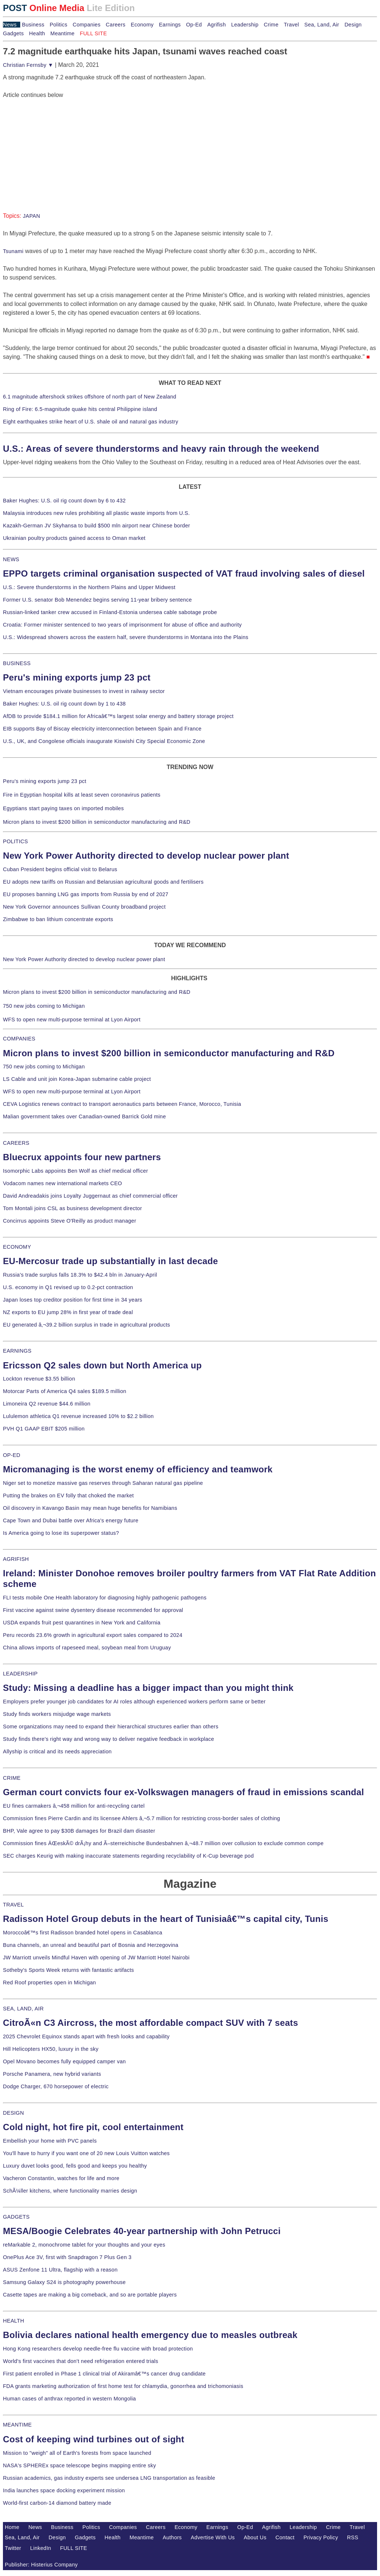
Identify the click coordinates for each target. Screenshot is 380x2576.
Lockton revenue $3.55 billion (39, 1379)
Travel (291, 25)
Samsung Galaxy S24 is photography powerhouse (64, 2282)
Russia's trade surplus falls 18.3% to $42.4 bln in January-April (80, 1275)
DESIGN (13, 2113)
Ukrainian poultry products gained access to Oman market (74, 538)
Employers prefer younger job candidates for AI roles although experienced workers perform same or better (134, 1701)
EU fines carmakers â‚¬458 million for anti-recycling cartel (74, 1806)
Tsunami (13, 251)
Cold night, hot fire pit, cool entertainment (93, 2127)
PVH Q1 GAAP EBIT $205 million (44, 1429)
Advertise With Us (213, 2537)
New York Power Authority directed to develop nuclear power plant (146, 856)
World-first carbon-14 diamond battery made (57, 2503)
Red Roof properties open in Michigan (49, 1982)
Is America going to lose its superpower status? (61, 1533)
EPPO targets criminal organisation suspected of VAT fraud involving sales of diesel (184, 573)
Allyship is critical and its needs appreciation (57, 1751)
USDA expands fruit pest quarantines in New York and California (82, 1623)
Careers (115, 25)
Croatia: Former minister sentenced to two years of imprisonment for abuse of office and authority (122, 625)
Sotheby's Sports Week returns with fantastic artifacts (68, 1970)
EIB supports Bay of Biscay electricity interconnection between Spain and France (102, 729)
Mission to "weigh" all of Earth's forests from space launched (77, 2453)
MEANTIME (17, 2425)
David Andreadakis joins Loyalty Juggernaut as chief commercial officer (90, 1196)
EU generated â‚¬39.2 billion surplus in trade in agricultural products (86, 1325)
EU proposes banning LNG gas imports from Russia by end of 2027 (85, 894)
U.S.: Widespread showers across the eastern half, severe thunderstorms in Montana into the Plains (125, 637)
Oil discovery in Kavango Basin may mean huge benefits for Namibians (90, 1508)
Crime (271, 25)
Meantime (62, 33)
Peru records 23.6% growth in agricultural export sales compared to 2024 (92, 1635)
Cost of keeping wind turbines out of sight (93, 2439)
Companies (87, 25)
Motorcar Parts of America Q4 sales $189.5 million (64, 1391)
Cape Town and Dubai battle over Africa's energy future (71, 1520)
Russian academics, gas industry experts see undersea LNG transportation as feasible (109, 2478)
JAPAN (31, 216)
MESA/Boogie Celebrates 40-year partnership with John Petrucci (142, 2231)
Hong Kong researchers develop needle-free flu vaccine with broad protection (98, 2349)
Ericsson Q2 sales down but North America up (102, 1365)
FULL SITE (73, 2548)
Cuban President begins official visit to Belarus (60, 869)
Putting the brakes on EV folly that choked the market (68, 1495)
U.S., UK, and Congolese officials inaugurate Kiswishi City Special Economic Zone (104, 741)
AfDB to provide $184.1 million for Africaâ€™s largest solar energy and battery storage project (118, 716)
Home (12, 2527)
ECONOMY (17, 1247)
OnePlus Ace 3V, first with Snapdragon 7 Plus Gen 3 (67, 2257)
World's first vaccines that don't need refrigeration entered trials (80, 2361)
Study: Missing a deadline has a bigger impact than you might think (148, 1688)
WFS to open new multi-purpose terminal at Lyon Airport (71, 1019)
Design (353, 25)
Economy (142, 25)
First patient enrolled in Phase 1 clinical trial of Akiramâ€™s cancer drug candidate (104, 2374)
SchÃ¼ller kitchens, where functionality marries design (70, 2191)
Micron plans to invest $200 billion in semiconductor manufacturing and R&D (96, 822)
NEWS (11, 559)
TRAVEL (13, 1905)
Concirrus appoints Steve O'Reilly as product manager (69, 1221)
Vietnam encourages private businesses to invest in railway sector (84, 691)
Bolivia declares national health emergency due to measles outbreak (150, 2335)
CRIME (12, 1778)
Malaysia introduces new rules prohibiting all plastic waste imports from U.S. (96, 513)
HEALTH (13, 2321)
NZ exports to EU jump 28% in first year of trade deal (68, 1312)
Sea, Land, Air (321, 25)
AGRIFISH (16, 1559)
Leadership (244, 25)
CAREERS (16, 1143)
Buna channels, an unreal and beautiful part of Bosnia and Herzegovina (90, 1945)
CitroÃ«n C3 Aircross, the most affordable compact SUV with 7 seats (150, 2023)
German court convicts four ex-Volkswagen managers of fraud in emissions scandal (183, 1792)
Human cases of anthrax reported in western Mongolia (69, 2399)
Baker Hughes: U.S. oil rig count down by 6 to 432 (64, 501)
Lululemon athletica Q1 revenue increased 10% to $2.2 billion (78, 1416)
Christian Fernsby (28, 65)
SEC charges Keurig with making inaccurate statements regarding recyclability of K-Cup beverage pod (128, 1856)
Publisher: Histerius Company (41, 2565)
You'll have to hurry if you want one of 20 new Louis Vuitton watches (86, 2153)
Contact (285, 2537)
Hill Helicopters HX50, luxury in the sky (50, 2049)
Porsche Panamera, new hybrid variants (52, 2074)
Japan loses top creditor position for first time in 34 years (72, 1300)
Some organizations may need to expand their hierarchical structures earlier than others (110, 1726)
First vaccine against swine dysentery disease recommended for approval (93, 1610)
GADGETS (16, 2217)
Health (37, 33)
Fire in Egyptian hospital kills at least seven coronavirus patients (82, 795)
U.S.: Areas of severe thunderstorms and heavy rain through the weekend (161, 449)
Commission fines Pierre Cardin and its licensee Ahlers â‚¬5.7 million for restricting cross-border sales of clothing (141, 1818)
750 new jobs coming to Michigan (44, 1006)
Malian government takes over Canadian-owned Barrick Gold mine (84, 1116)
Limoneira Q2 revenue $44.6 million (46, 1404)
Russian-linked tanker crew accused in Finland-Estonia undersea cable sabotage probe (110, 612)
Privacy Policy (321, 2537)
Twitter (13, 2548)
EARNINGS (17, 1351)
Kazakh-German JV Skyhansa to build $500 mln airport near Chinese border (96, 525)
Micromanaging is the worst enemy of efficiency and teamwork (138, 1469)
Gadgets (13, 33)
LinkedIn (40, 2548)
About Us (255, 2537)
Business (33, 25)
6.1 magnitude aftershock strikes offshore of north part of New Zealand (89, 397)
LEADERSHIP (20, 1674)
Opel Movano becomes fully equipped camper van (64, 2061)
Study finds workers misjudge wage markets (57, 1714)
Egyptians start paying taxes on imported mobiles (63, 808)
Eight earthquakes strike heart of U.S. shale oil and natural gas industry (90, 422)
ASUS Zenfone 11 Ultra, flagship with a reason (60, 2270)
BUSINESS (17, 663)
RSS (352, 2537)
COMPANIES (19, 1039)
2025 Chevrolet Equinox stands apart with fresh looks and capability (86, 2036)
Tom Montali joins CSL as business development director (72, 1208)
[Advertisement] (58, 145)
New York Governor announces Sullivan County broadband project (84, 907)
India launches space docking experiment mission (64, 2490)
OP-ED (11, 1455)
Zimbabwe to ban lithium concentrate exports (58, 919)
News (10, 25)
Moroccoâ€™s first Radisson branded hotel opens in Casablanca (82, 1932)
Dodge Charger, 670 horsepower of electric (56, 2086)
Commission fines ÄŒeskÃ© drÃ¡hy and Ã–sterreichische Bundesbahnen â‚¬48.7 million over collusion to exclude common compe (163, 1843)
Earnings (169, 25)
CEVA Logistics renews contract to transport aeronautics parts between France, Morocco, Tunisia (122, 1104)
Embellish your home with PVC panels (50, 2141)
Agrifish (216, 25)
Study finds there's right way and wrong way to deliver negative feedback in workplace (108, 1739)
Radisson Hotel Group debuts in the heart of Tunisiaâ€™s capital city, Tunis (165, 1919)
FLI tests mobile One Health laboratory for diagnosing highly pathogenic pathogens (105, 1598)
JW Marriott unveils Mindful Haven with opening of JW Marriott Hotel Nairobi (96, 1957)
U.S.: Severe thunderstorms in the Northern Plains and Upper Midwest (89, 587)
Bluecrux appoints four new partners (82, 1157)
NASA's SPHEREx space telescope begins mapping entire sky (79, 2465)
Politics (58, 25)
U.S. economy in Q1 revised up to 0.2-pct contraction (68, 1287)
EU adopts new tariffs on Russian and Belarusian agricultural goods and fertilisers (103, 882)
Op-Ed (194, 25)
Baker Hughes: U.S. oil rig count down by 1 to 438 (64, 704)
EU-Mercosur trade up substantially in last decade (110, 1261)
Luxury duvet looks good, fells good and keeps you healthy (75, 2166)
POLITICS (15, 841)
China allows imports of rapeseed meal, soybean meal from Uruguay (87, 1647)
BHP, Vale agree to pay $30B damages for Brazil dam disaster (79, 1831)
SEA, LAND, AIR (23, 2009)
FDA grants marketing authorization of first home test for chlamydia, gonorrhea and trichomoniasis (123, 2386)
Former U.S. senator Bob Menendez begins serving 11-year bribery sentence (97, 600)
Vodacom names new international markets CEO (62, 1183)
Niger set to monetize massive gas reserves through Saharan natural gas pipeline (103, 1483)
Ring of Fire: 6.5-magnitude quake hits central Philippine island (80, 409)
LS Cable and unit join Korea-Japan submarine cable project (77, 1079)
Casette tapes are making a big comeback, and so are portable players (90, 2295)
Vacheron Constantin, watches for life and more (61, 2178)
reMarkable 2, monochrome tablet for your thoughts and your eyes (84, 2245)
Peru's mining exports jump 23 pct (77, 677)
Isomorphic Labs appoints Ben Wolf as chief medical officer (75, 1171)
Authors (172, 2537)
